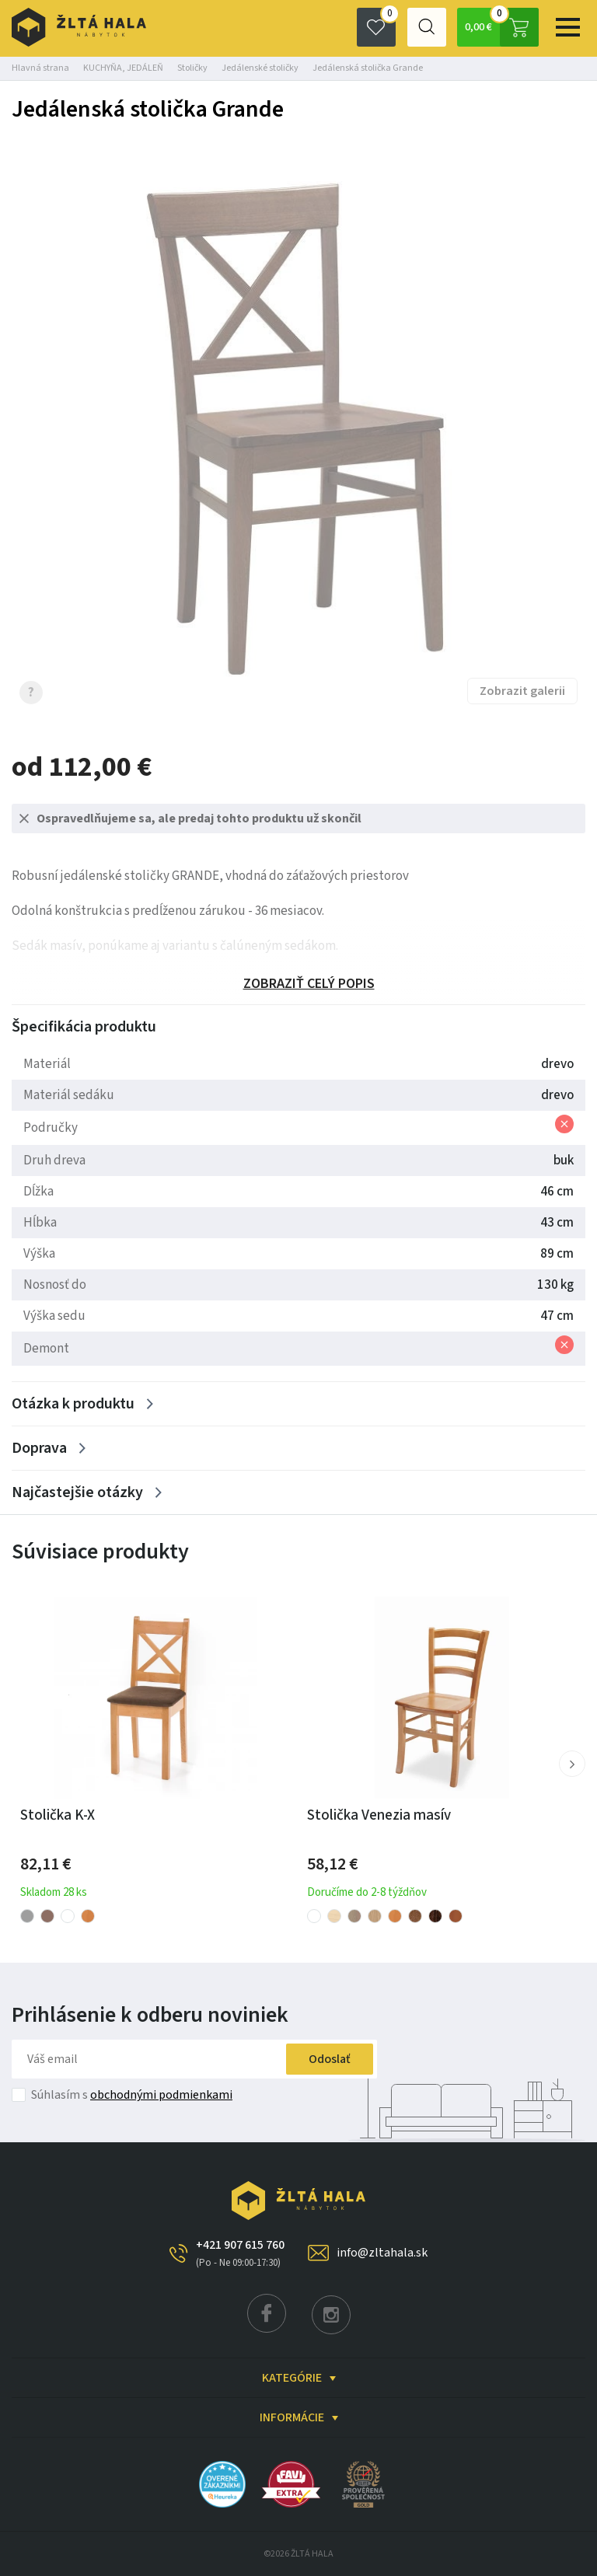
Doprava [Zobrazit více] (39, 1448)
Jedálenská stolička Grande (367, 68)
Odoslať (329, 2059)
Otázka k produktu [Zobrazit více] (73, 1404)
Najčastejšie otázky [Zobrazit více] (77, 1492)
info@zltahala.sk (382, 2252)
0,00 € (501, 27)
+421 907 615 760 (240, 2253)
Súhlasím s (131, 2094)
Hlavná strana (40, 68)
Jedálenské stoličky (260, 68)
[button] (572, 1763)
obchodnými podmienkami (161, 2094)
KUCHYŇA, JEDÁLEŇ (123, 68)
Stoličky (192, 68)
